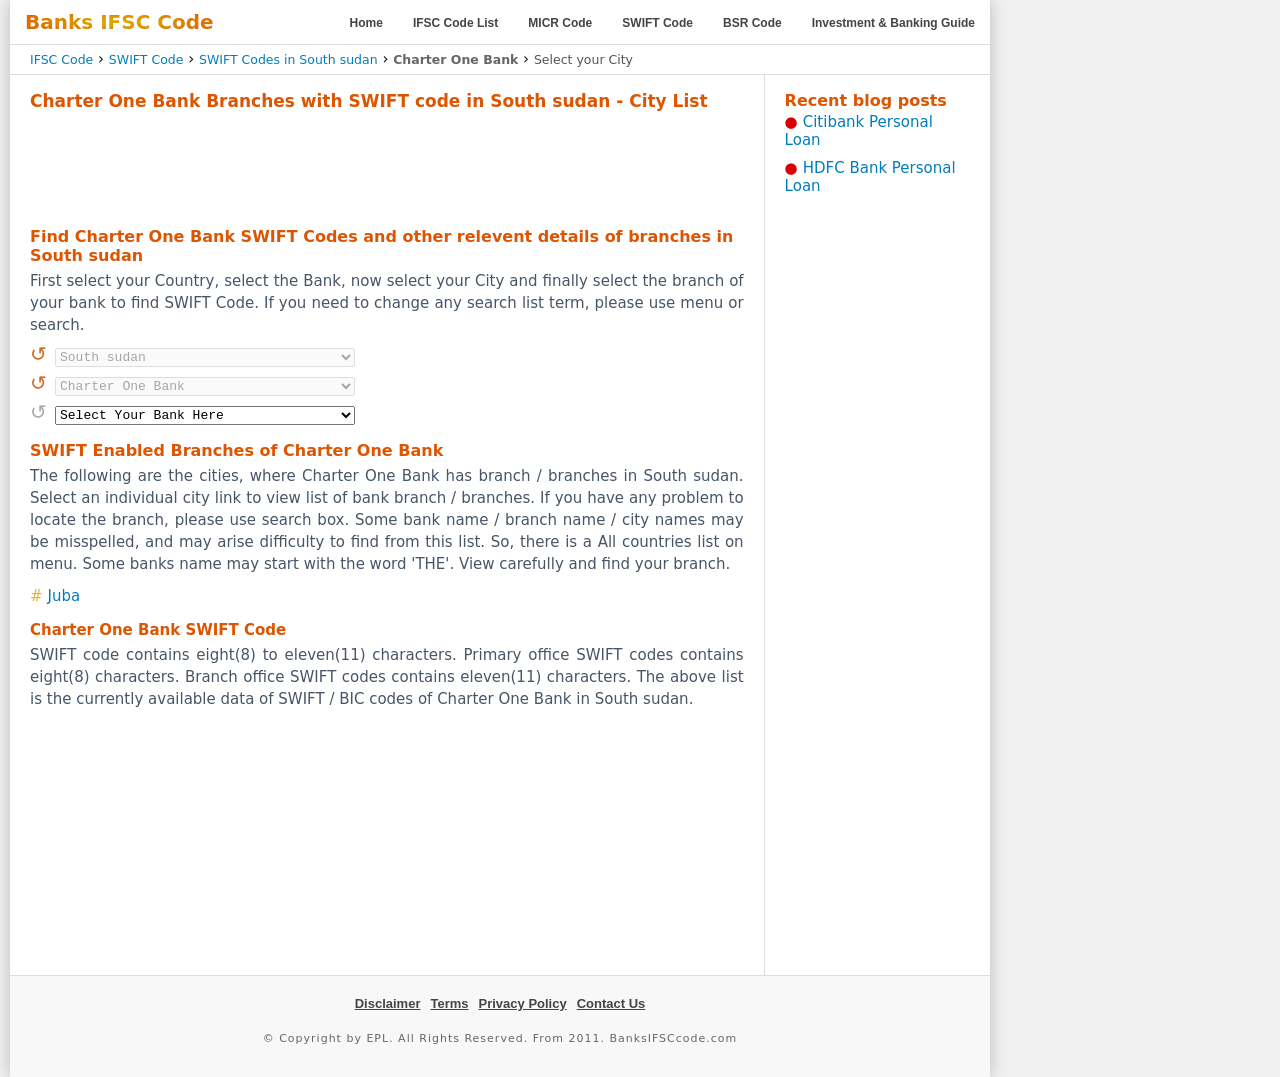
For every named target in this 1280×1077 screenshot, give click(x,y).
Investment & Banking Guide (893, 23)
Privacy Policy (523, 1003)
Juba (64, 596)
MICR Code (560, 23)
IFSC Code (61, 59)
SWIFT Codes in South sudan (288, 59)
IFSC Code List (455, 23)
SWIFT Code (657, 23)
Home (366, 23)
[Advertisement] (387, 166)
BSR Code (752, 23)
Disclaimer (388, 1003)
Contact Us (611, 1003)
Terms (449, 1003)
